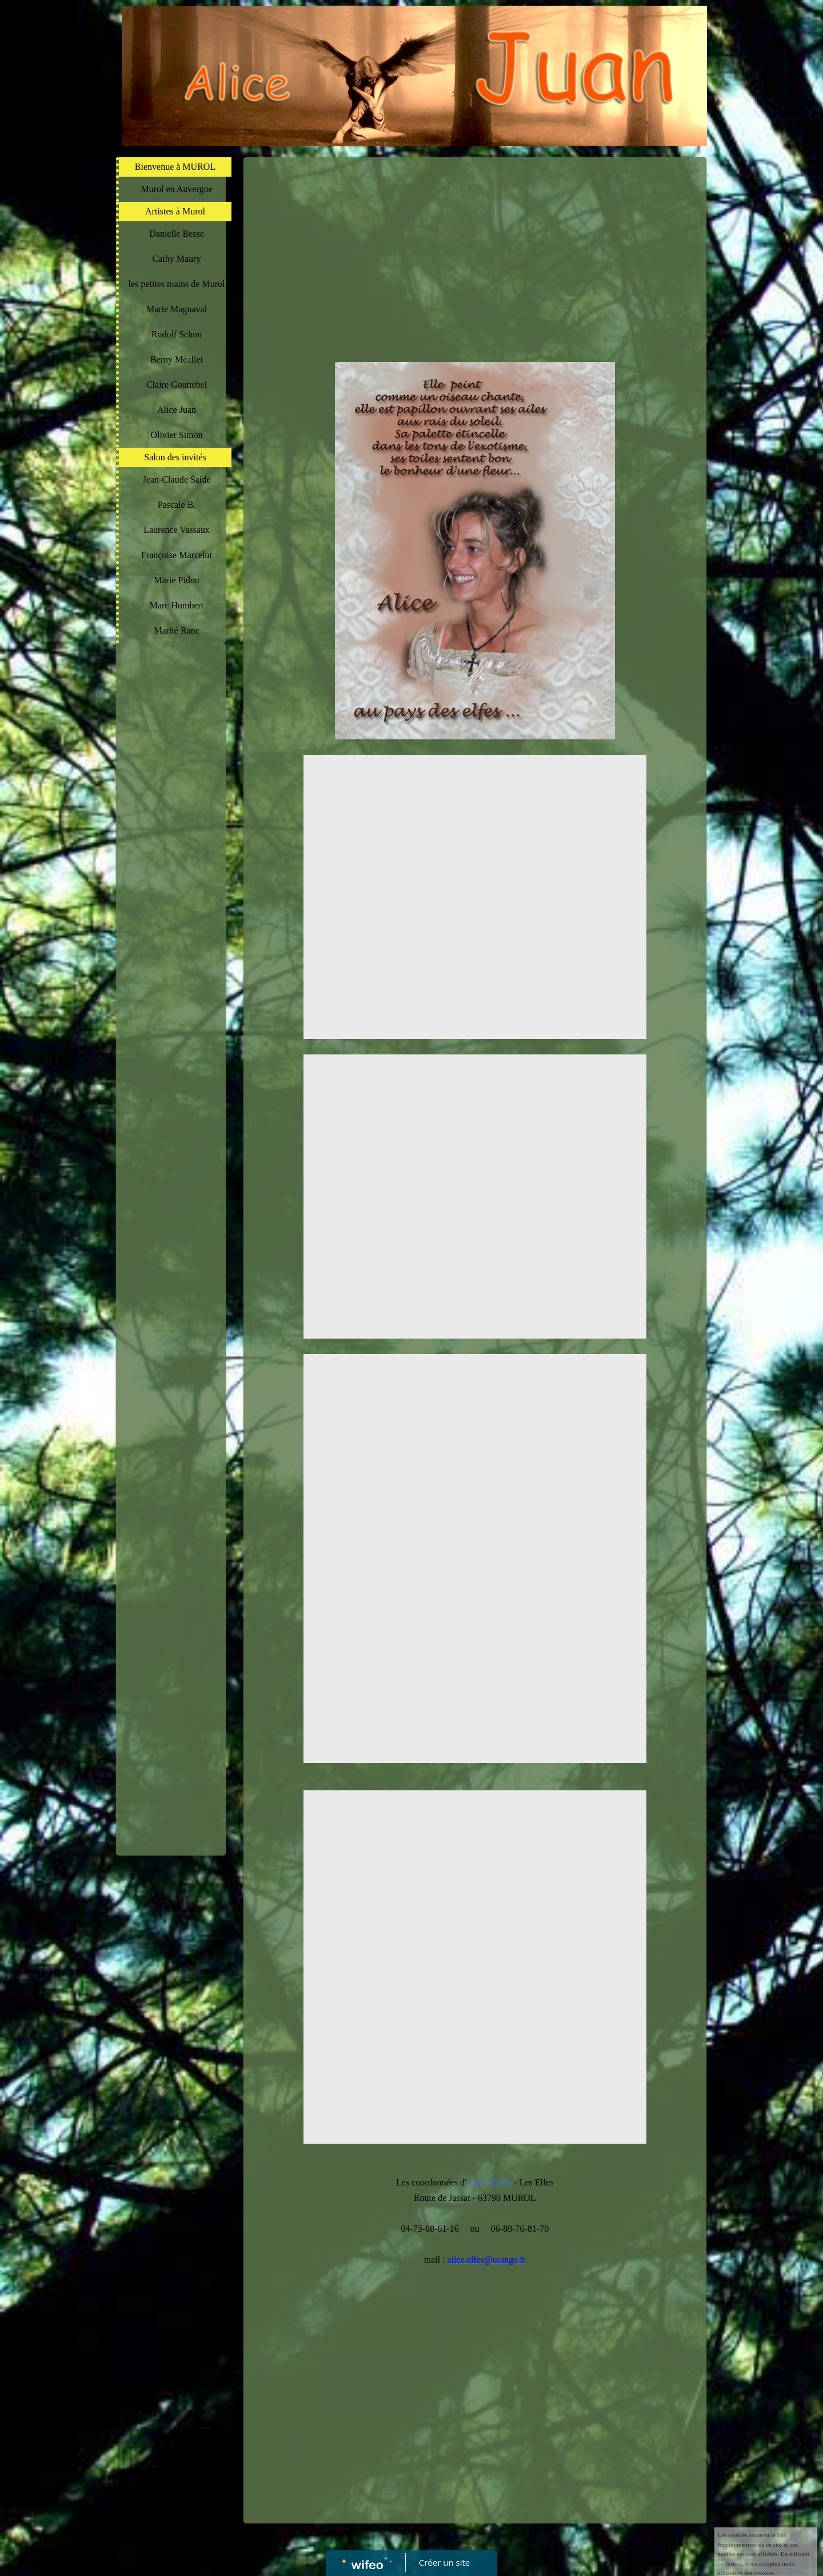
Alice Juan (176, 410)
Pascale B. (177, 504)
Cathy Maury (177, 259)
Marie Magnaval (176, 309)
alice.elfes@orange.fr (487, 2259)
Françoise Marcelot (176, 555)
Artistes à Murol (175, 211)
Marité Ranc (176, 630)
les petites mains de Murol (177, 284)
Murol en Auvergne (176, 189)
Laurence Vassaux (176, 530)
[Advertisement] (171, 877)
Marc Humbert (177, 605)
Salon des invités (175, 457)
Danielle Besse (176, 233)
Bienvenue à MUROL (175, 167)
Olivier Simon (176, 435)
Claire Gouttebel (176, 384)
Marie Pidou (176, 580)
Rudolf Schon (176, 334)
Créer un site (444, 2562)
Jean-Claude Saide (177, 479)
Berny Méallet (176, 359)
